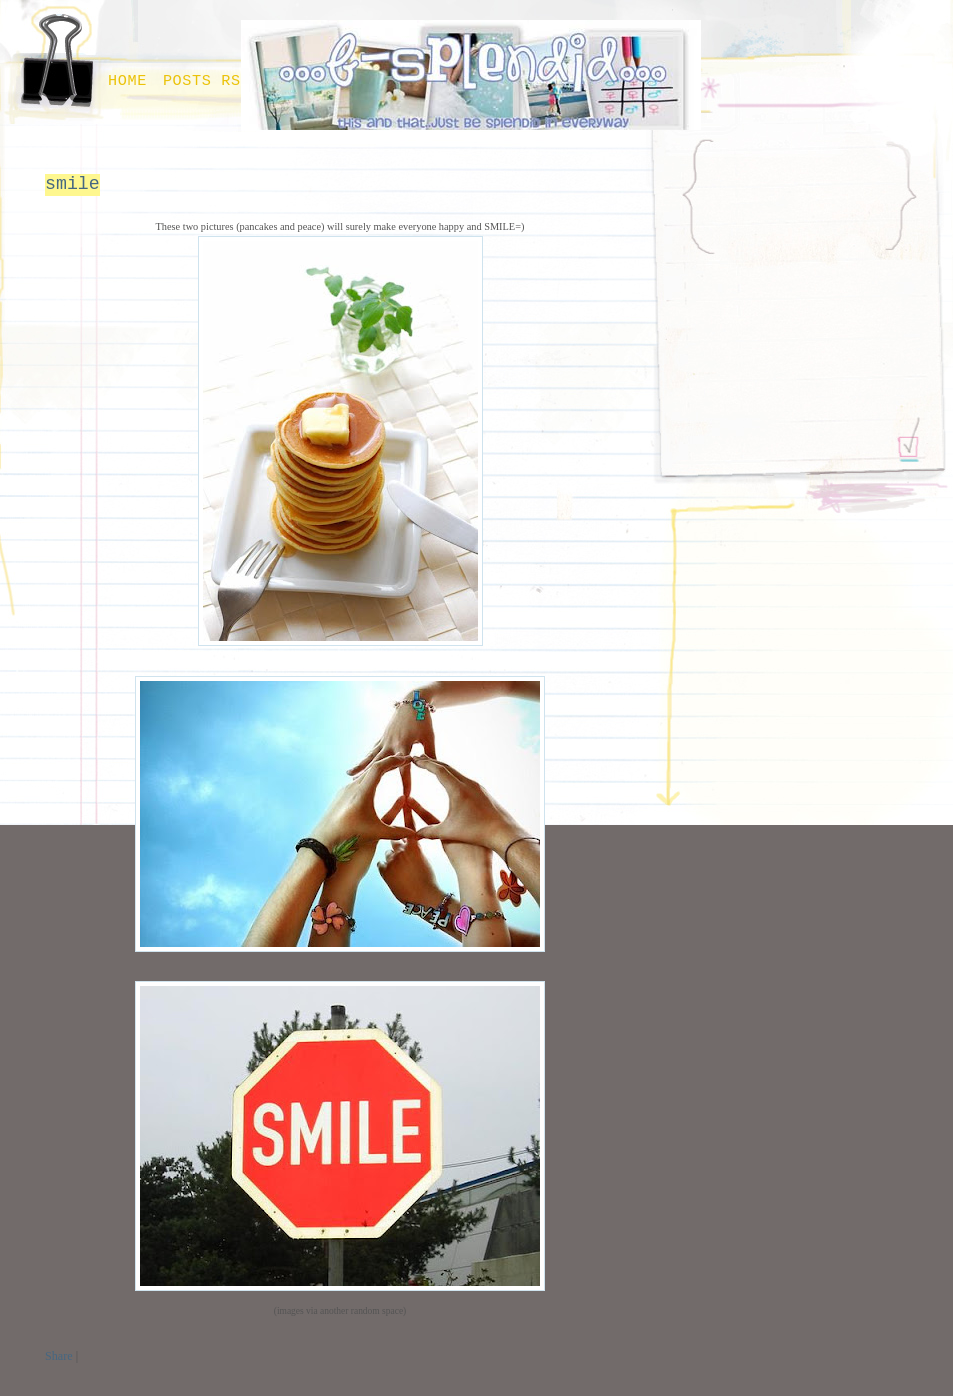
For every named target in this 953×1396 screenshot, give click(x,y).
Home (127, 81)
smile (72, 184)
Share (59, 1356)
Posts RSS (207, 81)
